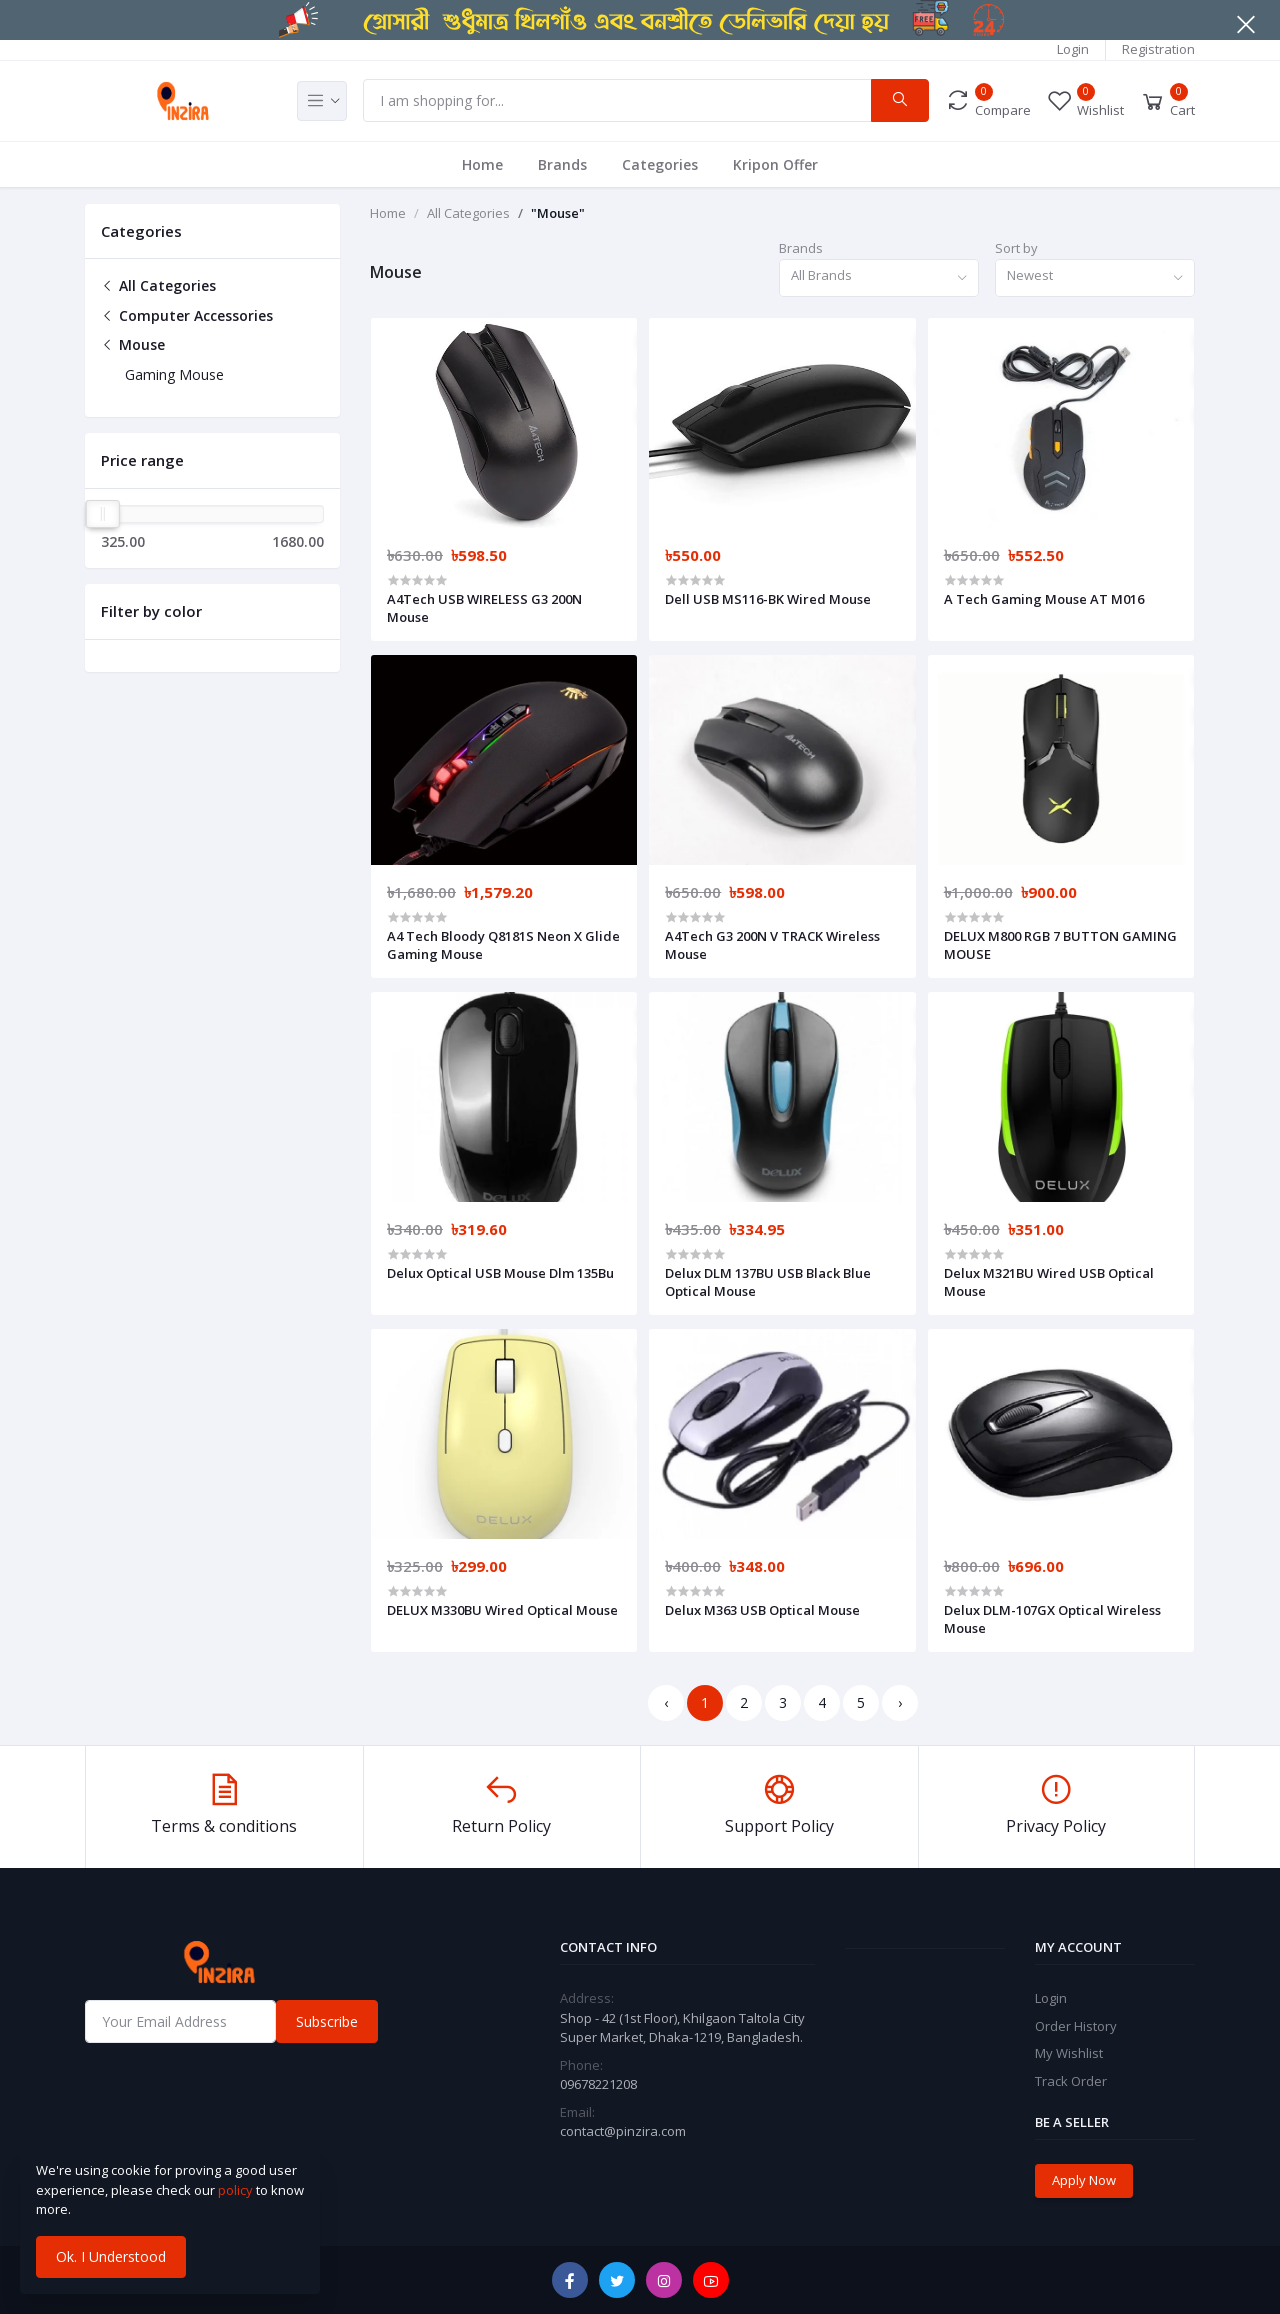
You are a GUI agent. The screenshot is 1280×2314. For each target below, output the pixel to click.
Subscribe (327, 2021)
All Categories (158, 285)
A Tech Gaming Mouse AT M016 (1044, 599)
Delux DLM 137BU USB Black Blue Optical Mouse (768, 1282)
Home (482, 164)
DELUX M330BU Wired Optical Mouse (502, 1610)
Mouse (133, 344)
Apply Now (1084, 2180)
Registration (1158, 49)
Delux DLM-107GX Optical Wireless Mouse (1052, 1619)
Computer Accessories (187, 315)
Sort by (1016, 248)
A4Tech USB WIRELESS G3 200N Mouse (484, 608)
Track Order (1071, 2081)
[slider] (103, 514)
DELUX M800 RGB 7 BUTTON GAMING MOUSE (1060, 945)
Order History (1076, 2026)
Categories (660, 164)
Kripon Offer (775, 164)
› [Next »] (900, 1702)
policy (235, 2190)
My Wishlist (1069, 2053)
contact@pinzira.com (623, 2131)
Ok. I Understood (111, 2256)
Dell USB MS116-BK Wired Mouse (768, 599)
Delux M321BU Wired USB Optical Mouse (1049, 1282)
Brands (562, 164)
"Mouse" (558, 213)
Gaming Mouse (174, 374)
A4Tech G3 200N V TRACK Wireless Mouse (772, 945)
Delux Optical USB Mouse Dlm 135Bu (500, 1273)
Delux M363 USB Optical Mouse (762, 1610)
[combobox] (879, 278)
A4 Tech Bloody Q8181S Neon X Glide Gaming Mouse (503, 945)
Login (1073, 49)
